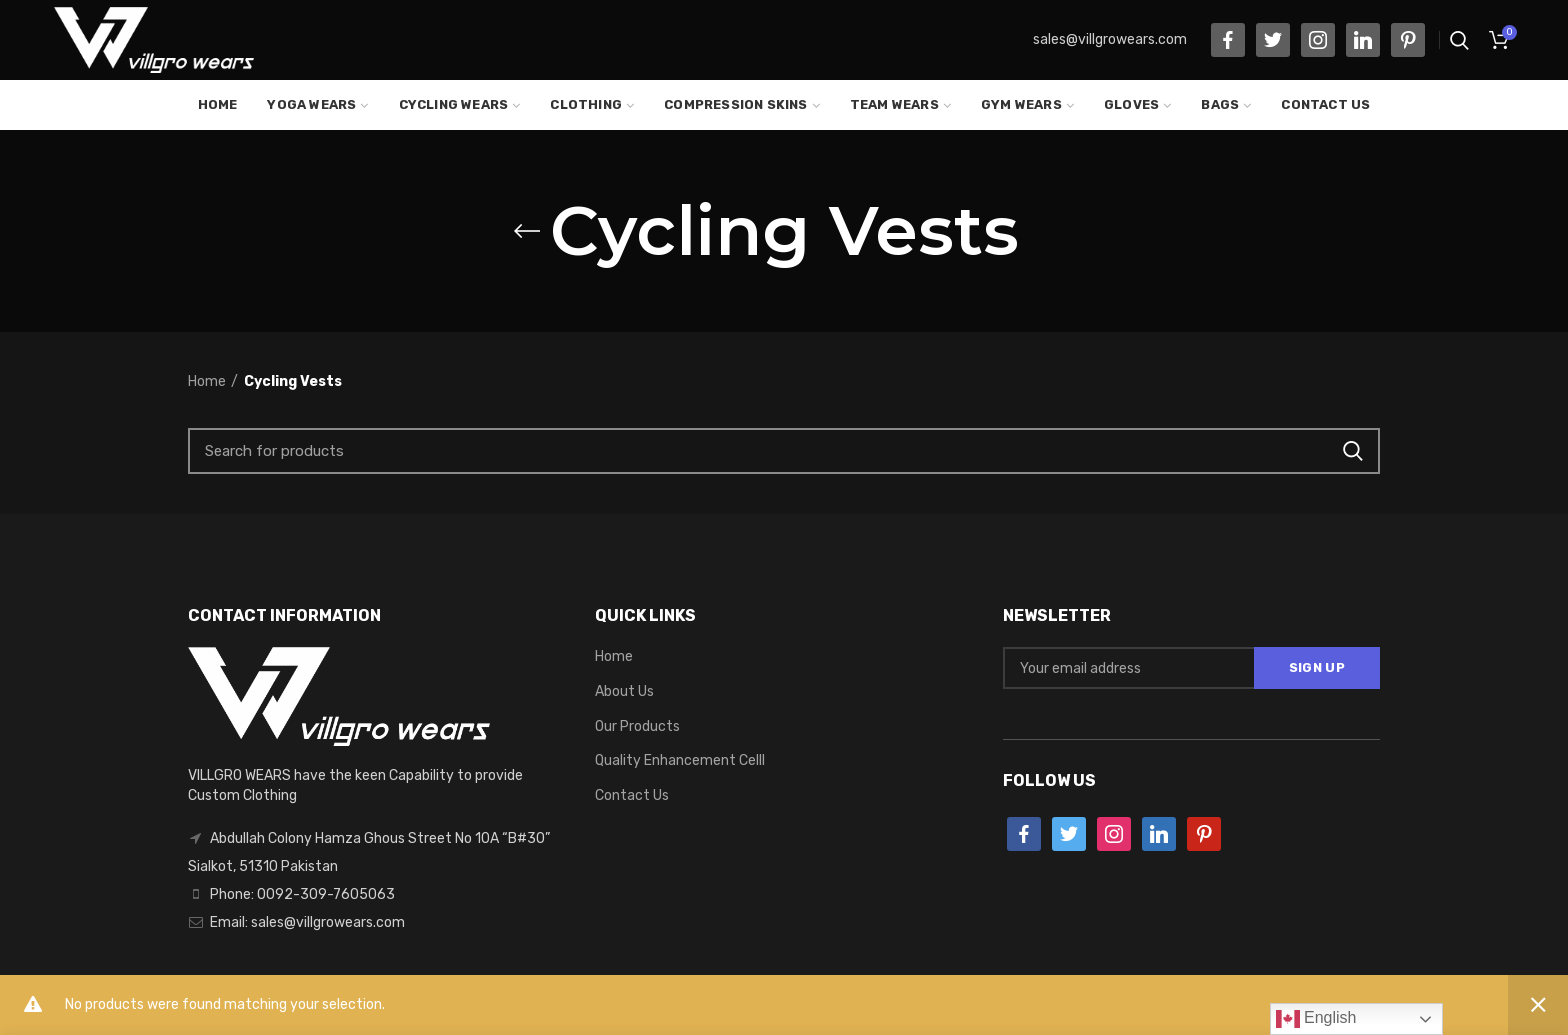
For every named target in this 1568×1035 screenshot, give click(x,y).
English (1316, 1019)
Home (207, 381)
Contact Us (632, 795)
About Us (624, 691)
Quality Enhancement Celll (680, 760)
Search (1353, 451)
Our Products (637, 726)
